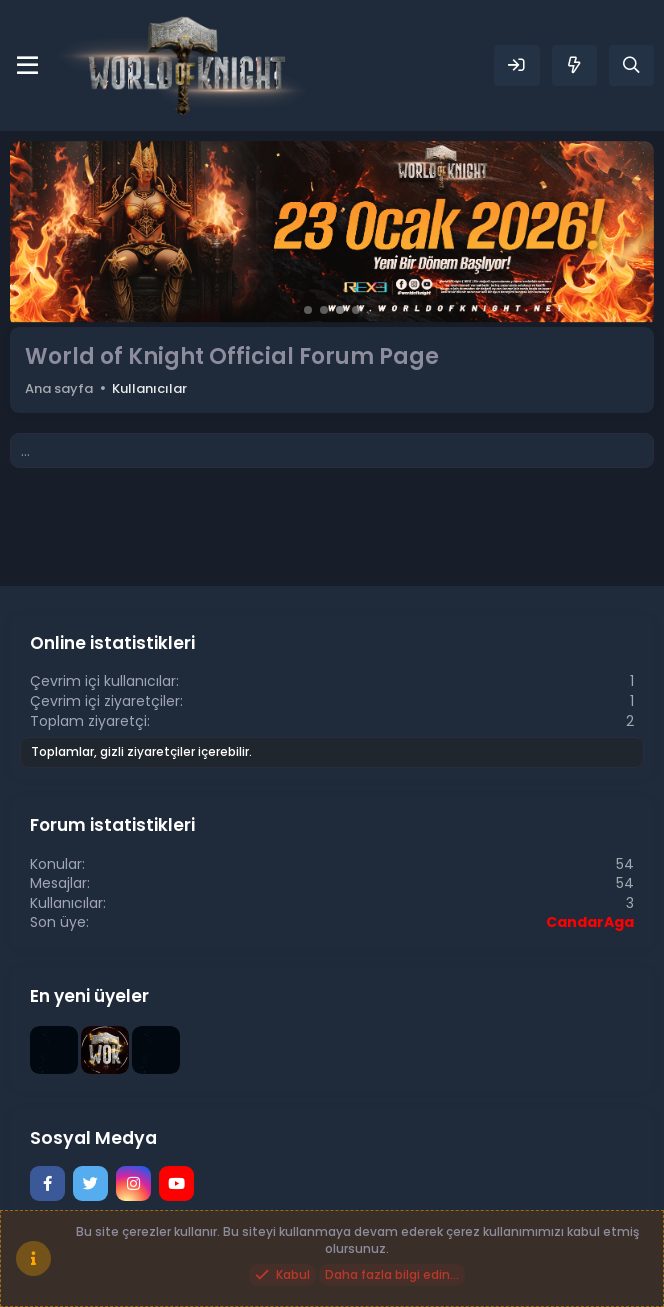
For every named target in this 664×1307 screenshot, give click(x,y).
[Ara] (631, 65)
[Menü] (27, 66)
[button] (308, 310)
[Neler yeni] (574, 65)
